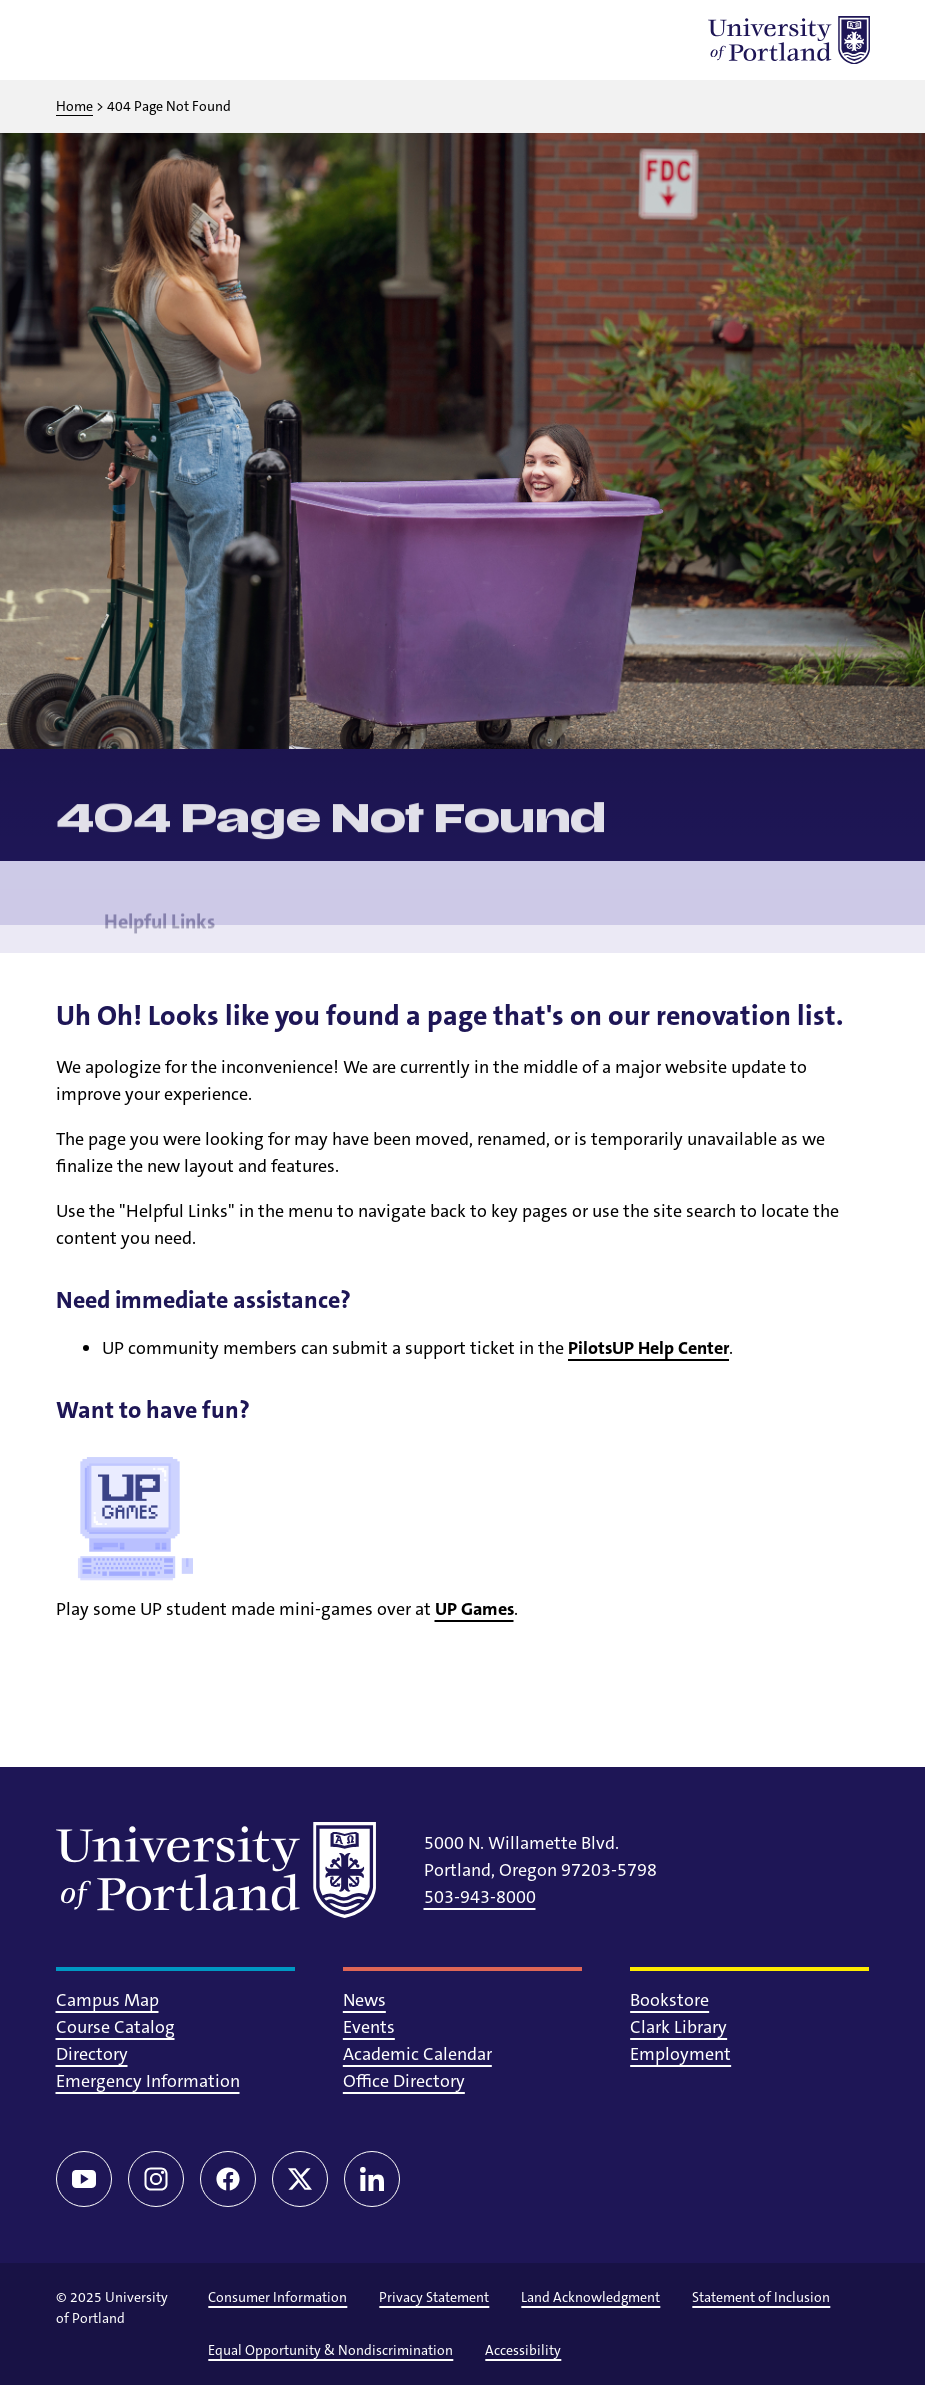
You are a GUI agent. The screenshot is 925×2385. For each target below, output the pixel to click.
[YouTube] (84, 2179)
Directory (92, 2054)
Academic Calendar (417, 2054)
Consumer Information (277, 2297)
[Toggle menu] (80, 40)
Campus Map (107, 2000)
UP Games (474, 1609)
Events (369, 2027)
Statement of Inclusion (761, 2297)
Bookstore (669, 2000)
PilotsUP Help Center (648, 1348)
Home (74, 106)
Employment (680, 2054)
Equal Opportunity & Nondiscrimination (330, 2350)
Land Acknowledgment (590, 2297)
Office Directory (404, 2081)
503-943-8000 (480, 1897)
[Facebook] (228, 2179)
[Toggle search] (132, 40)
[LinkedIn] (372, 2179)
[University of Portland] (789, 40)
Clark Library (678, 2027)
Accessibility (523, 2350)
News (364, 2000)
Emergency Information (148, 2081)
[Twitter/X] (300, 2179)
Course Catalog (115, 2027)
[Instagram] (156, 2179)
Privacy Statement (434, 2297)
